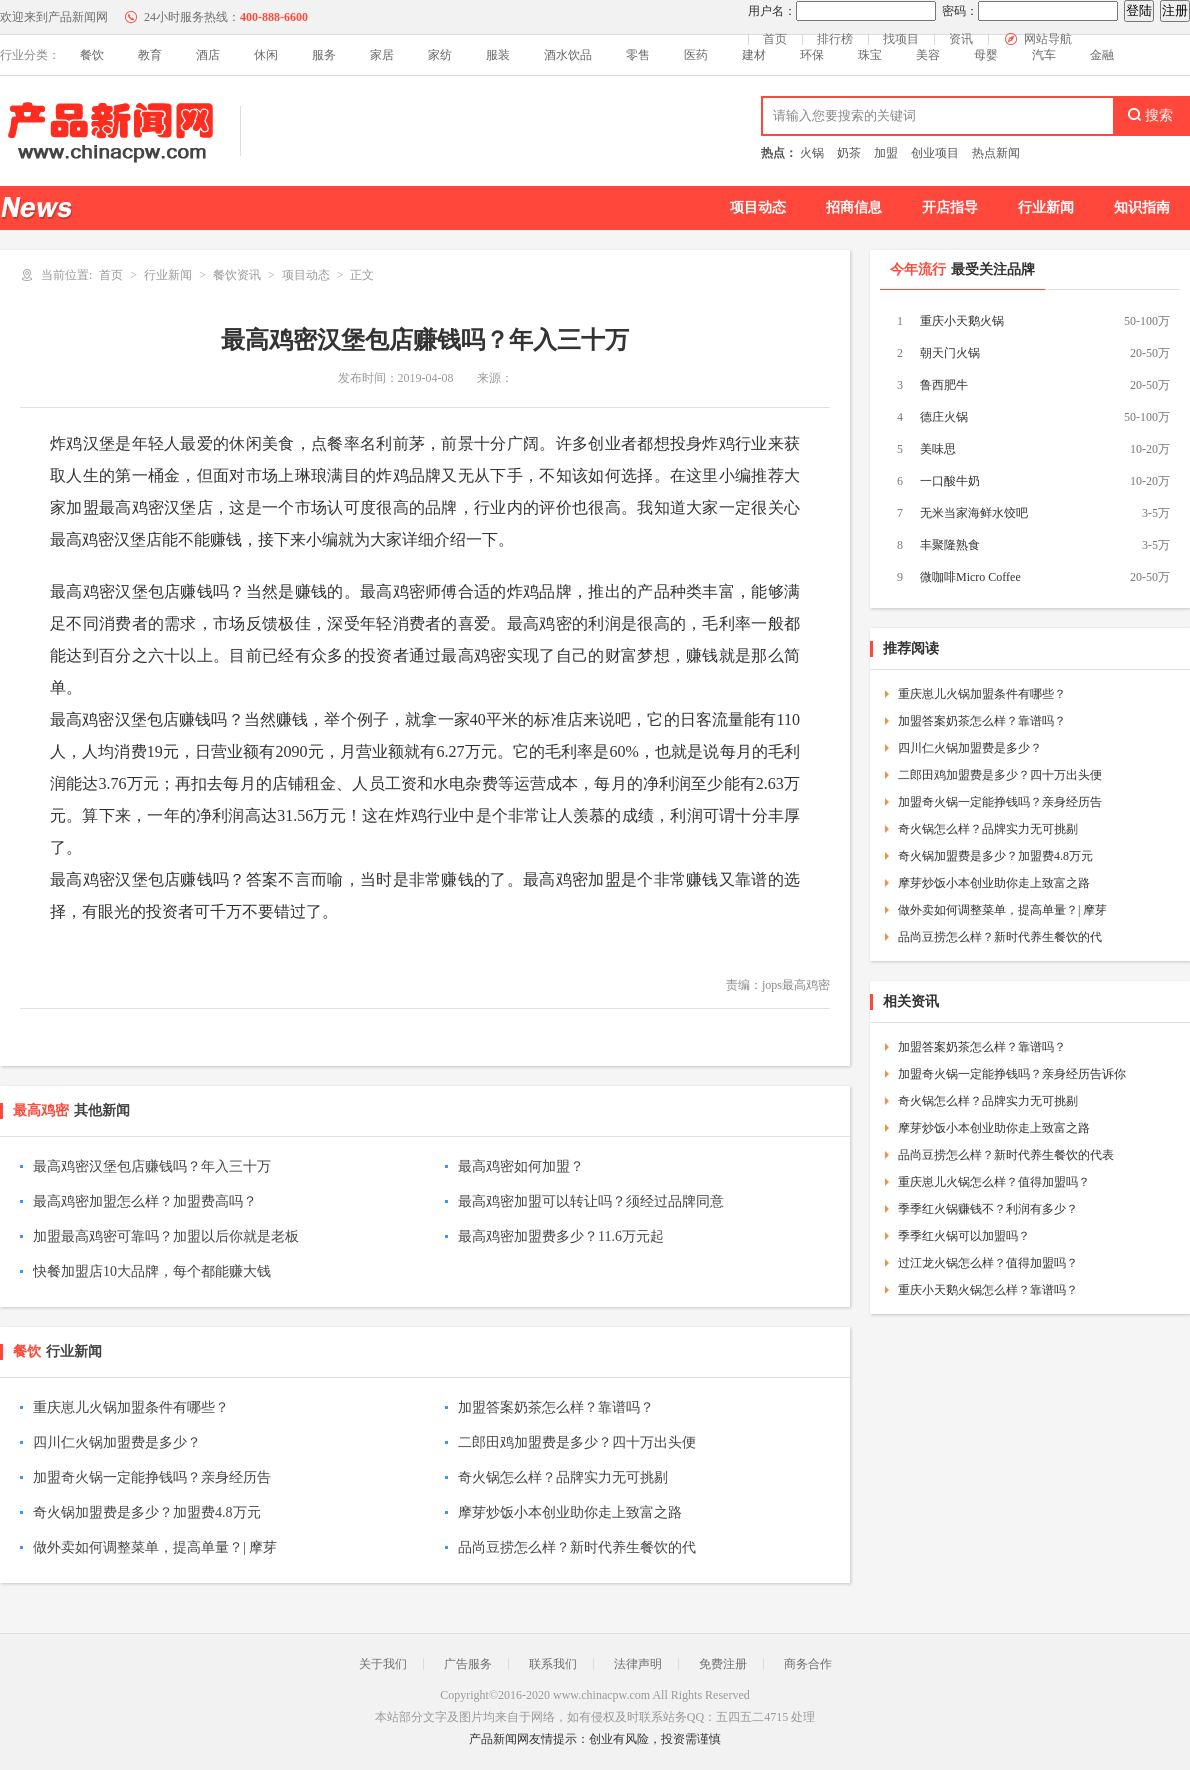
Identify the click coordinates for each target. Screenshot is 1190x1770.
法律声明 (638, 1664)
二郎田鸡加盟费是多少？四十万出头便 (577, 1442)
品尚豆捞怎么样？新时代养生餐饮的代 (577, 1547)
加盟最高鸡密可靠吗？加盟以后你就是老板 (166, 1236)
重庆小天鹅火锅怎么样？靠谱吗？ (988, 1290)
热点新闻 (996, 153)
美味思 (938, 449)
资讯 (961, 39)
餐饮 (92, 55)
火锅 (812, 153)
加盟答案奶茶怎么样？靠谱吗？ (556, 1407)
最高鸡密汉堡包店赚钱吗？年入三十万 (152, 1166)
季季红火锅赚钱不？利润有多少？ (988, 1209)
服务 (324, 55)
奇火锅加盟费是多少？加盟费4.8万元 (147, 1512)
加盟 (886, 153)
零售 (638, 55)
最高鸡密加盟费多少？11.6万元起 (561, 1236)
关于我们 (383, 1664)
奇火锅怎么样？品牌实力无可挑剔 (563, 1477)
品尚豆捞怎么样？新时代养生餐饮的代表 (1006, 1155)
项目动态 (758, 207)
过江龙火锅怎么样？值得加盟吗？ (988, 1263)
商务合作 (808, 1664)
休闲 (266, 55)
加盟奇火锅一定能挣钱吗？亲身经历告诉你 (1012, 1074)
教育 (150, 55)
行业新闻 (1046, 207)
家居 (382, 55)
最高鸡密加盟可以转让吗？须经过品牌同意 (591, 1201)
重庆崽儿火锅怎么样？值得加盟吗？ (994, 1182)
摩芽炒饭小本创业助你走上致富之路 (570, 1512)
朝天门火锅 (950, 353)
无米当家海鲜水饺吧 (974, 513)
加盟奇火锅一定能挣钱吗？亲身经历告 (152, 1477)
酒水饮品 (568, 55)
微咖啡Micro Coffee (970, 577)
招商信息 (854, 207)
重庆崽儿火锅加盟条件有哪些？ (131, 1407)
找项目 (901, 39)
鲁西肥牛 (944, 385)
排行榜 (835, 39)
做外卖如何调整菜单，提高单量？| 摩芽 (155, 1547)
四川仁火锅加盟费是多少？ (117, 1442)
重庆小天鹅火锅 (962, 321)
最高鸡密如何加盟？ (521, 1166)
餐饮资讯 (237, 275)
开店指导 (950, 207)
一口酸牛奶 (950, 481)
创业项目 (935, 153)
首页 (775, 39)
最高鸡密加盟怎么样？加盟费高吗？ (145, 1201)
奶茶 (849, 153)
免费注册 (723, 1664)
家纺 (440, 55)
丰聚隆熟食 (950, 545)
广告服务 (468, 1664)
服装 (498, 55)
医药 (696, 55)
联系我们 (553, 1664)
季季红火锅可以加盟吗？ (964, 1236)
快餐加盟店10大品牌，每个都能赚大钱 (152, 1271)
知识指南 (1142, 207)
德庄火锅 (944, 417)
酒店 (208, 55)
